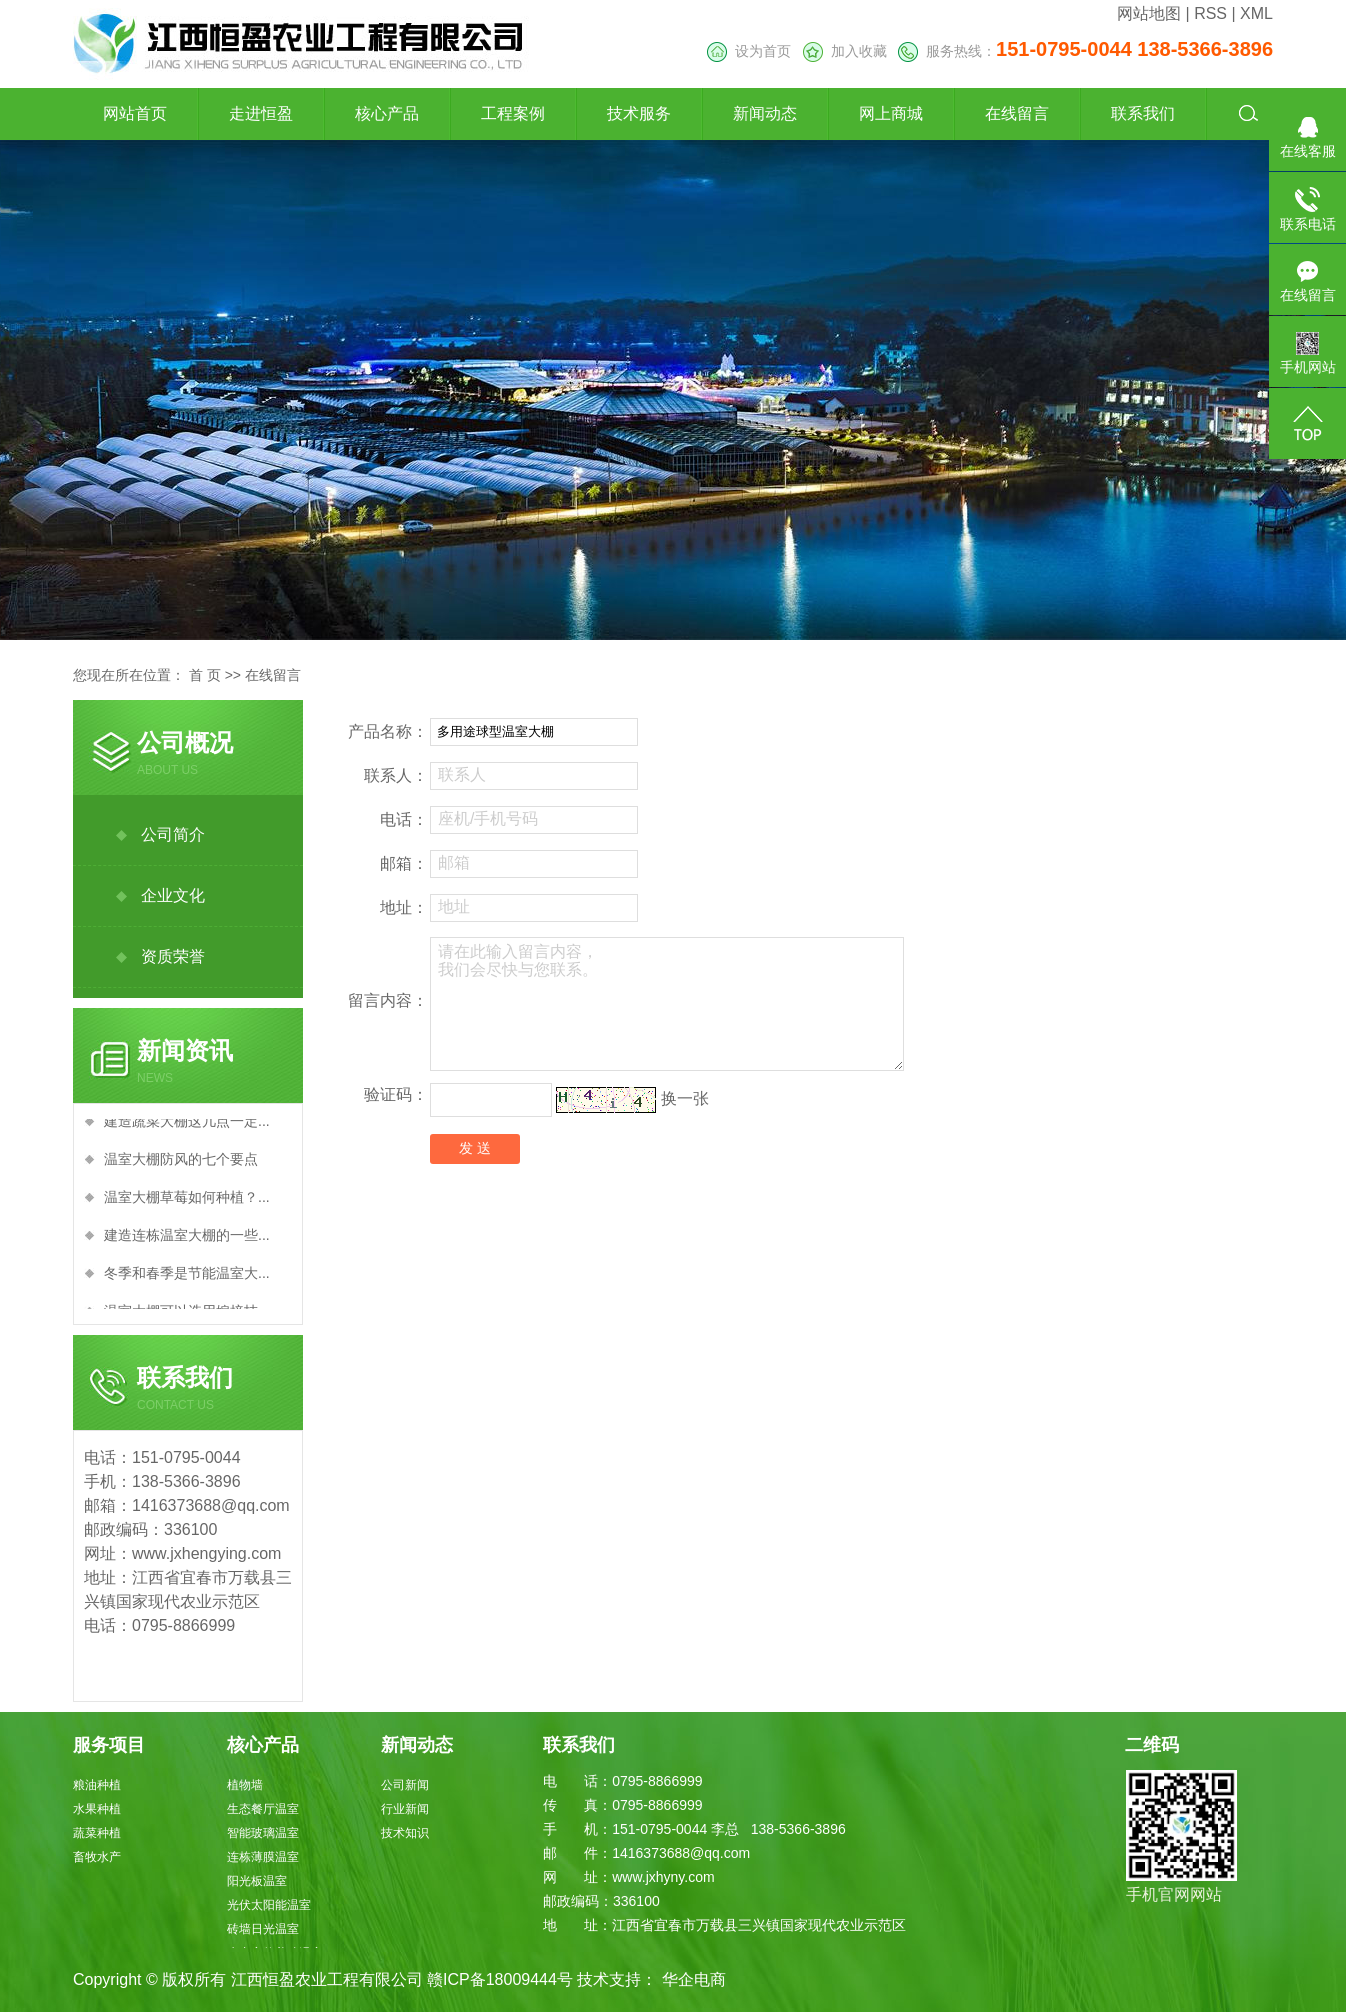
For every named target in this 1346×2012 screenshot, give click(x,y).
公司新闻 (405, 1785)
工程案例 (513, 113)
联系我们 (1143, 113)
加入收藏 (845, 51)
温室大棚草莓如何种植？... (187, 1202)
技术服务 (639, 113)
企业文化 (173, 895)
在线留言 (1017, 113)
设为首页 (749, 51)
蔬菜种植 (97, 1833)
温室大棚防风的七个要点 (181, 1164)
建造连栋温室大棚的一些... (187, 1240)
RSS (1210, 13)
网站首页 (135, 113)
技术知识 (405, 1833)
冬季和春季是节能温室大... (187, 1278)
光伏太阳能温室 (269, 1905)
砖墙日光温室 (263, 1929)
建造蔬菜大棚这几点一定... (187, 1126)
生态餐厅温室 (263, 1809)
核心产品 (387, 113)
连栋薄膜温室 (263, 1857)
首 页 (205, 675)
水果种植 (97, 1809)
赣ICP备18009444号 (500, 1979)
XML (1256, 13)
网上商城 (891, 113)
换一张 (685, 1098)
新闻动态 (765, 113)
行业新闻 (405, 1809)
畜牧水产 (97, 1857)
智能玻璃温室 (263, 1833)
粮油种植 (97, 1785)
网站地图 (1149, 13)
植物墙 (245, 1785)
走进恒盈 (261, 113)
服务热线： (1085, 51)
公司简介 (173, 834)
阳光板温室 (257, 1881)
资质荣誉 (173, 956)
